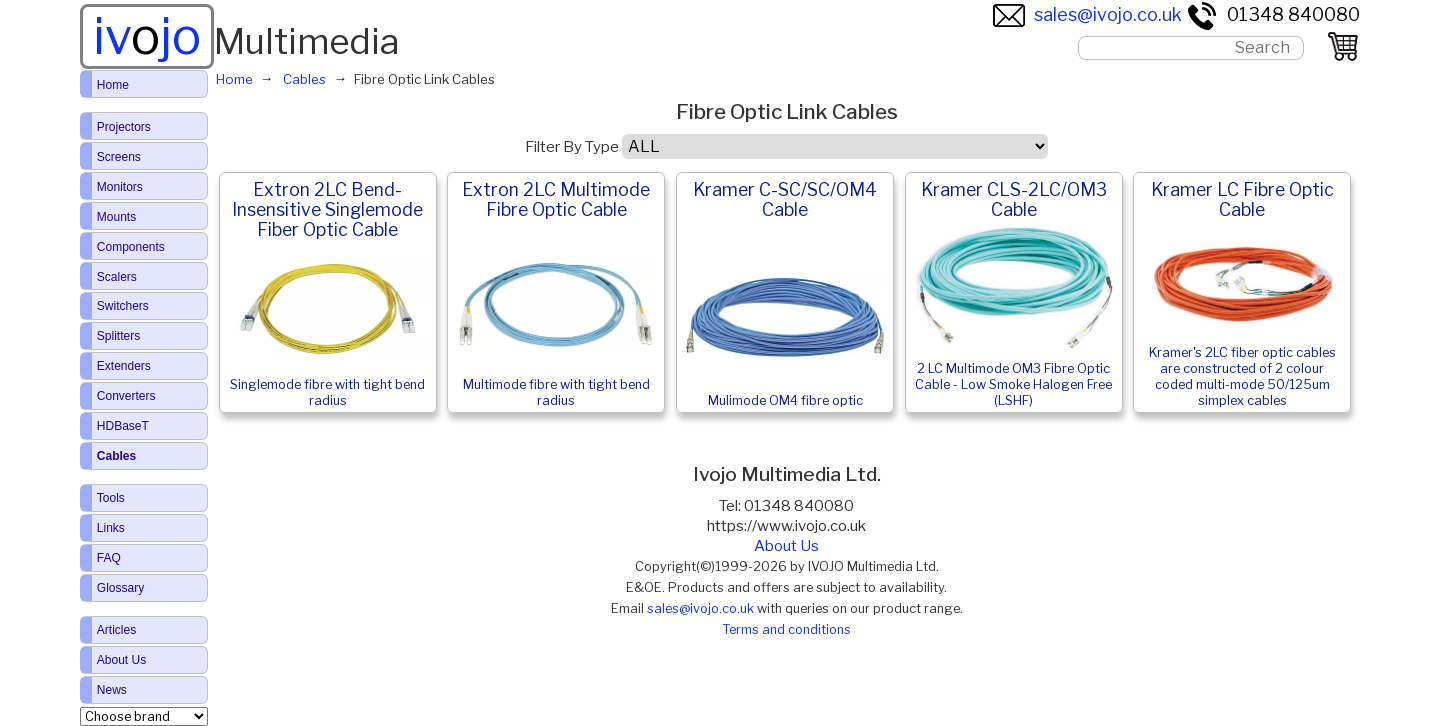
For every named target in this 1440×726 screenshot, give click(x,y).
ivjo (147, 36)
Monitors (120, 187)
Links (111, 528)
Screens (119, 157)
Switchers (123, 306)
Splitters (118, 336)
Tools (111, 498)
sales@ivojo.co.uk (1087, 14)
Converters (126, 396)
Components (131, 247)
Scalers (117, 277)
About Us (786, 546)
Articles (116, 630)
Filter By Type (572, 147)
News (112, 690)
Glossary (120, 588)
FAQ (109, 558)
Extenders (124, 366)
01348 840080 (1273, 14)
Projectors (124, 127)
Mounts (116, 217)
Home (113, 85)
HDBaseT (123, 426)
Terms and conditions (786, 629)
